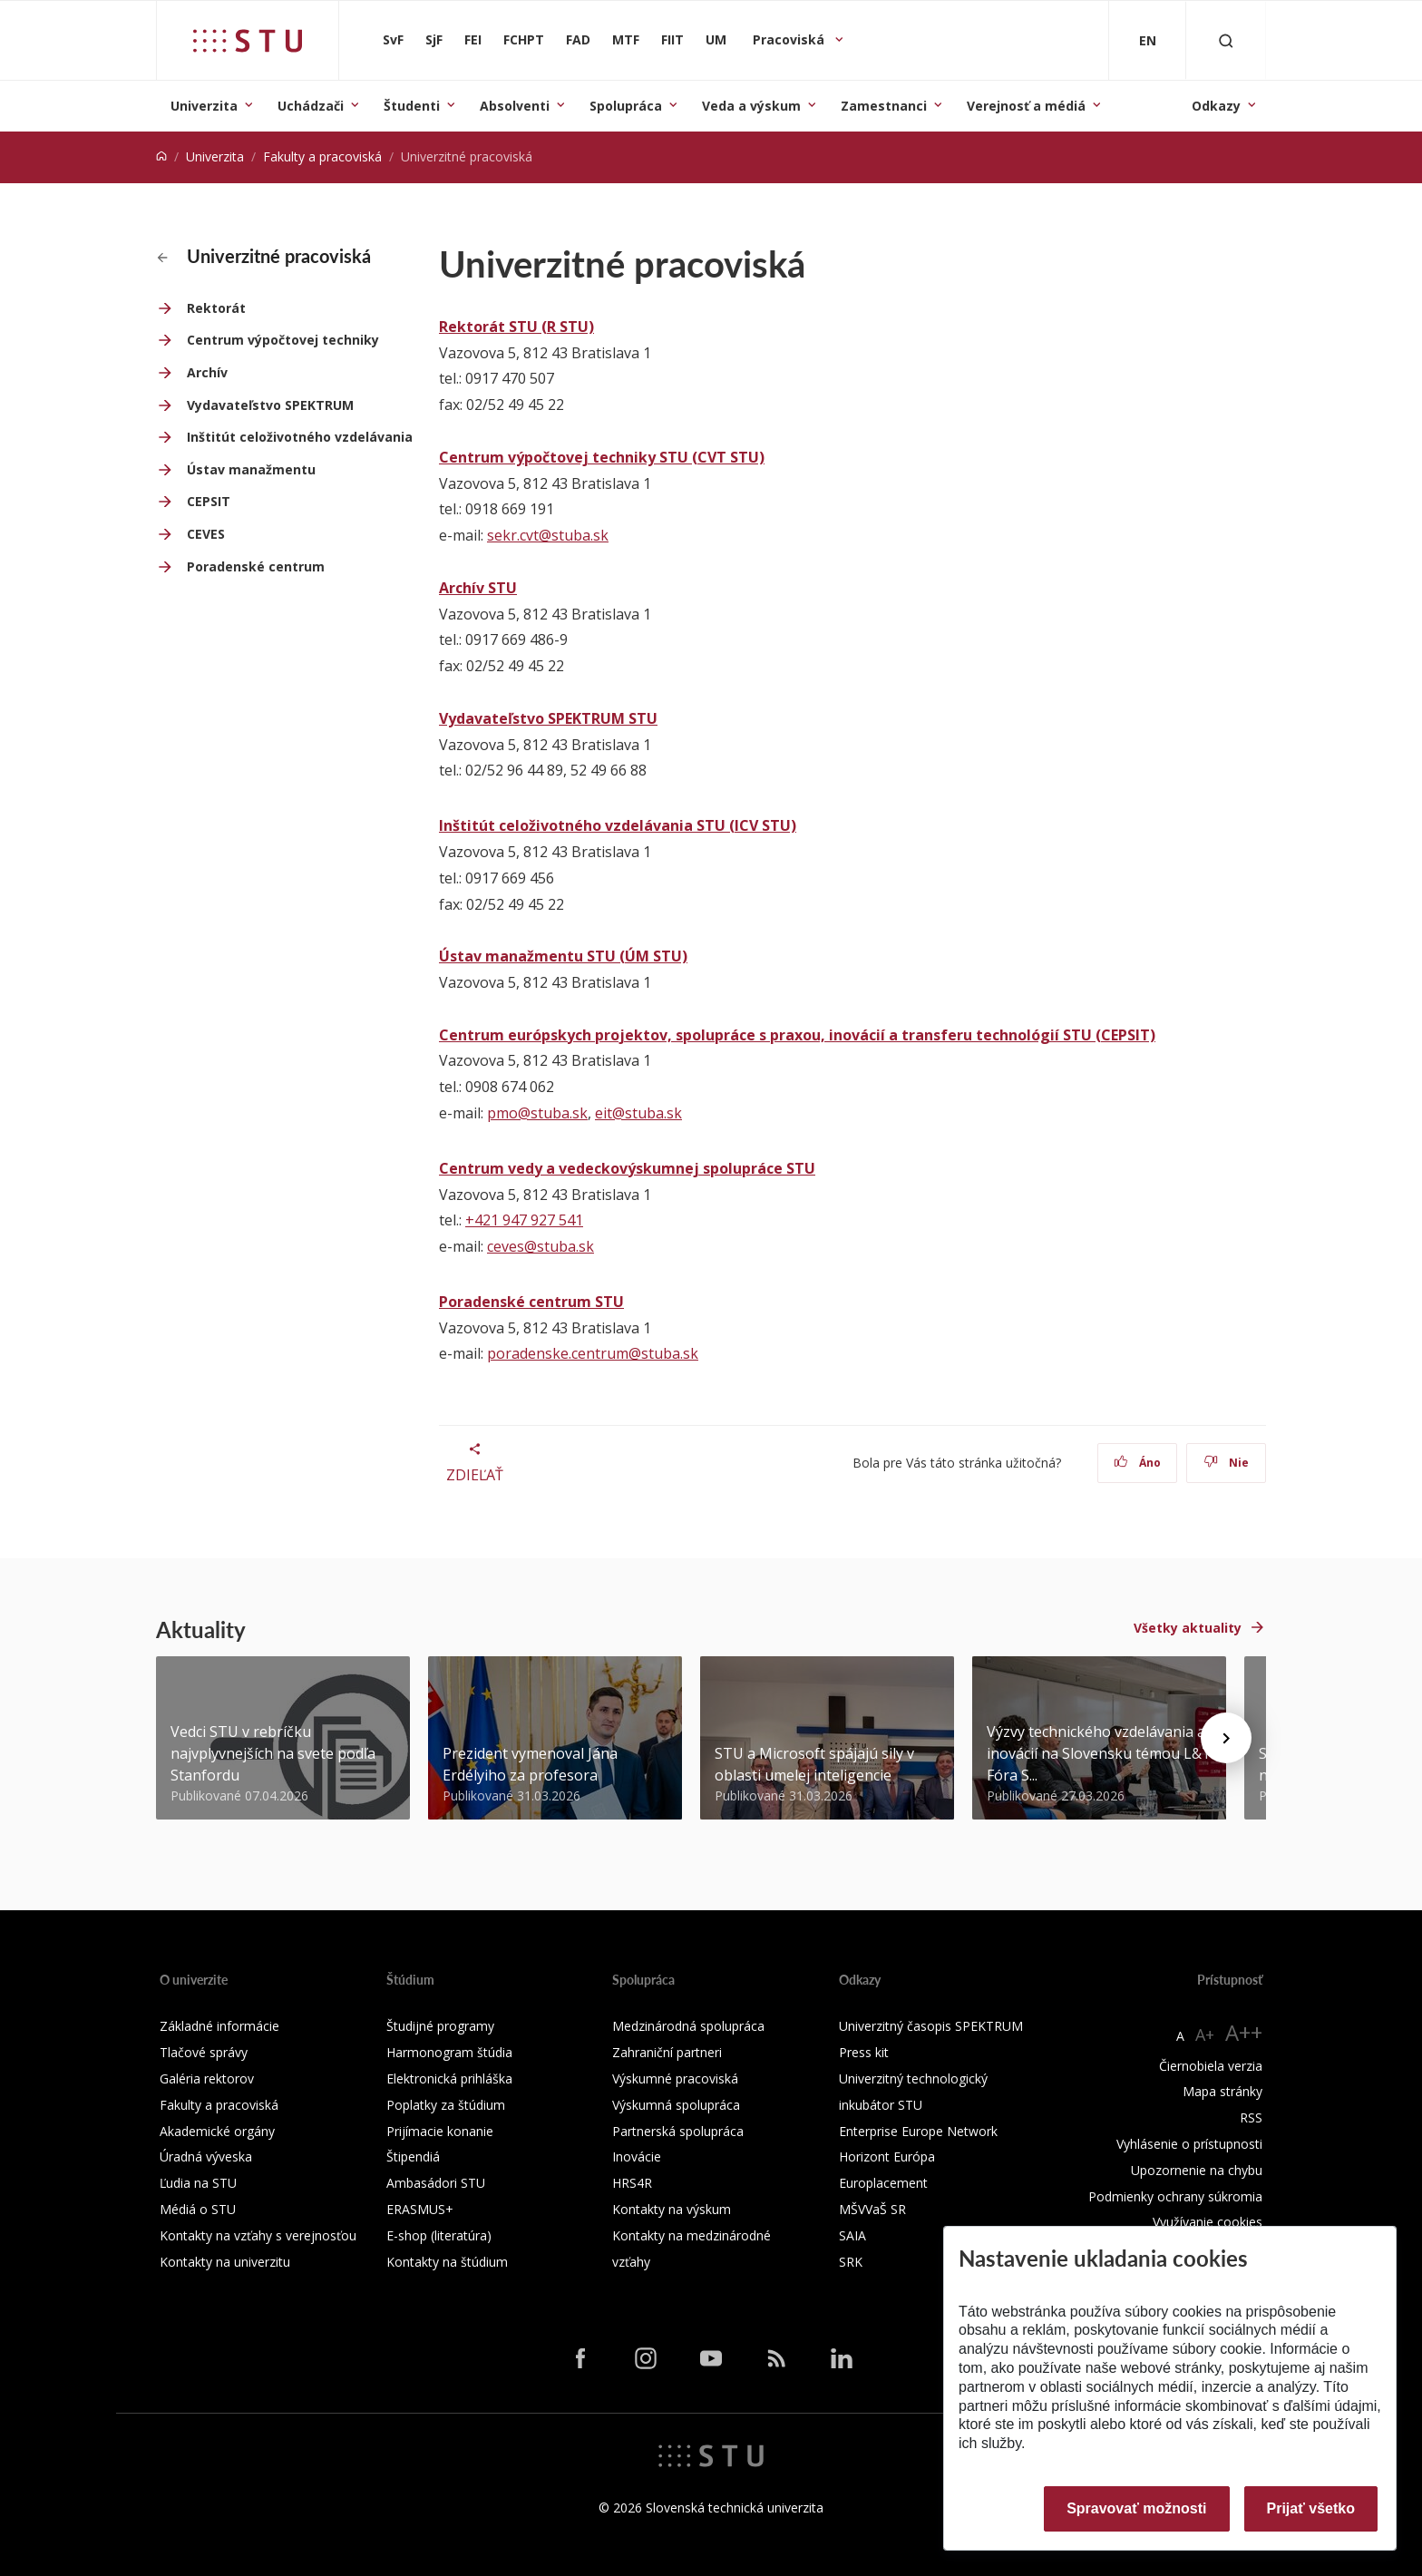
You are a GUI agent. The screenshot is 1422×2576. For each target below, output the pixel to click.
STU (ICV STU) (744, 825)
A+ (1204, 2034)
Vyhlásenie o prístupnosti (1189, 2143)
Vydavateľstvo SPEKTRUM (270, 405)
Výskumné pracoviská (675, 2078)
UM (716, 39)
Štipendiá (413, 2156)
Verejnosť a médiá (1026, 105)
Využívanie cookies (1207, 2221)
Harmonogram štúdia (449, 2052)
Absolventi (515, 105)
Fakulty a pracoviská (322, 156)
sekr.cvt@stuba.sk (548, 535)
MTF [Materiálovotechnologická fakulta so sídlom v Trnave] (625, 39)
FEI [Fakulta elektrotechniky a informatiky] (473, 39)
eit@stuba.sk (638, 1113)
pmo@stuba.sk (537, 1113)
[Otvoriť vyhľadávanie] (1226, 40)
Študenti (412, 105)
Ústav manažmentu (251, 469)
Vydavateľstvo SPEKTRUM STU (548, 718)
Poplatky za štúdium (445, 2104)
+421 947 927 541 (524, 1220)
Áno (1138, 1462)
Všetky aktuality (1188, 1627)
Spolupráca (625, 105)
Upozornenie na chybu (1196, 2170)
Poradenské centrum (256, 566)
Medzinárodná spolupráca (688, 2025)
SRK (850, 2261)
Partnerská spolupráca (678, 2131)
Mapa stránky (1222, 2091)
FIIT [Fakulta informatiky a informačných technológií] (672, 39)
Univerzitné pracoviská (264, 255)
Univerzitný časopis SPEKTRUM (931, 2025)
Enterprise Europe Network (918, 2131)
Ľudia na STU (198, 2182)
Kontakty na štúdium (447, 2261)
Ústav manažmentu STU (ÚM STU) (563, 956)
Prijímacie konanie (439, 2131)
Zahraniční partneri (667, 2052)
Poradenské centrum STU (531, 1302)
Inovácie (636, 2156)
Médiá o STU (198, 2209)
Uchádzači (311, 105)
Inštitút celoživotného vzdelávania (300, 436)
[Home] (161, 156)
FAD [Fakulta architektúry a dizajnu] (578, 39)
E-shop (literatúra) (439, 2235)
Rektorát (216, 308)
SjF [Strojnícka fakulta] (434, 39)
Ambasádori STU (435, 2182)
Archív (207, 372)
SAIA (852, 2235)
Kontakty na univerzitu (225, 2261)
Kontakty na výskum (671, 2209)
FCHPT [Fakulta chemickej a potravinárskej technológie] (523, 39)
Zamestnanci (884, 105)
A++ (1243, 2032)
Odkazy (1216, 105)
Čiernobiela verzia (1210, 2065)
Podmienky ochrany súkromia (1175, 2196)
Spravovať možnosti (1136, 2508)
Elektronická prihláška (449, 2078)
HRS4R (632, 2182)
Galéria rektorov (207, 2078)
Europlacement (883, 2182)
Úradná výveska (206, 2156)
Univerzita (204, 105)
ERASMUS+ (419, 2209)
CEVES (206, 533)
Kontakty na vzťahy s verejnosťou (258, 2235)
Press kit (864, 2052)
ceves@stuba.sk (540, 1246)
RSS (1251, 2117)
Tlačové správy (204, 2052)
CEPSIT (208, 501)
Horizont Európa (887, 2156)
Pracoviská (790, 39)
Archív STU (478, 588)
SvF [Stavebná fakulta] (393, 39)
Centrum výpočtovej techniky (283, 339)
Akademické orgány (217, 2131)
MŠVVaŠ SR (872, 2209)
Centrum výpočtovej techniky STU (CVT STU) (602, 457)
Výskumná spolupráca (676, 2104)
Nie (1226, 1462)
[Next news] (1226, 1737)
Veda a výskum (751, 105)
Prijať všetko (1311, 2508)
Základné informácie (219, 2025)
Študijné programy (440, 2025)
